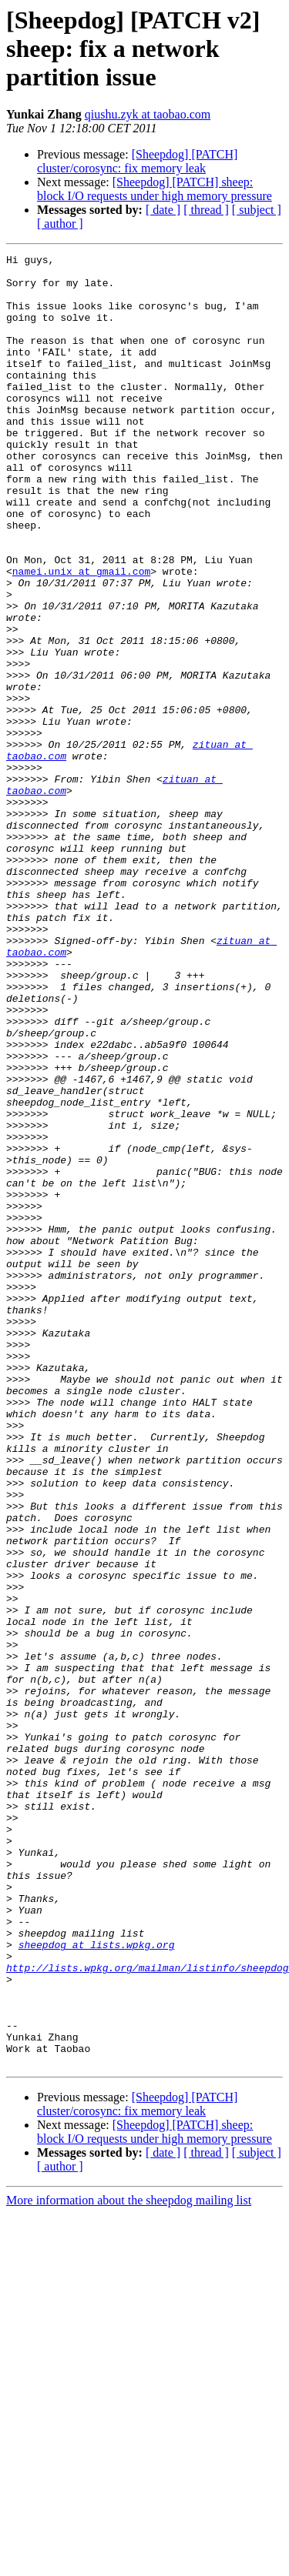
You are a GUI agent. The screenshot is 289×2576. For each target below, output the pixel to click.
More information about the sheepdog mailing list (128, 2562)
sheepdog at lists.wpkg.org (96, 2284)
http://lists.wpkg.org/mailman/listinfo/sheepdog (147, 2311)
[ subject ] (256, 209)
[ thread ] (206, 209)
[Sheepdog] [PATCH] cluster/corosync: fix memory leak (137, 161)
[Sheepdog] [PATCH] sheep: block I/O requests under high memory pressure (154, 188)
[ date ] (163, 209)
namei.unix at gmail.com (81, 635)
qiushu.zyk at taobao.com (148, 114)
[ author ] (60, 223)
